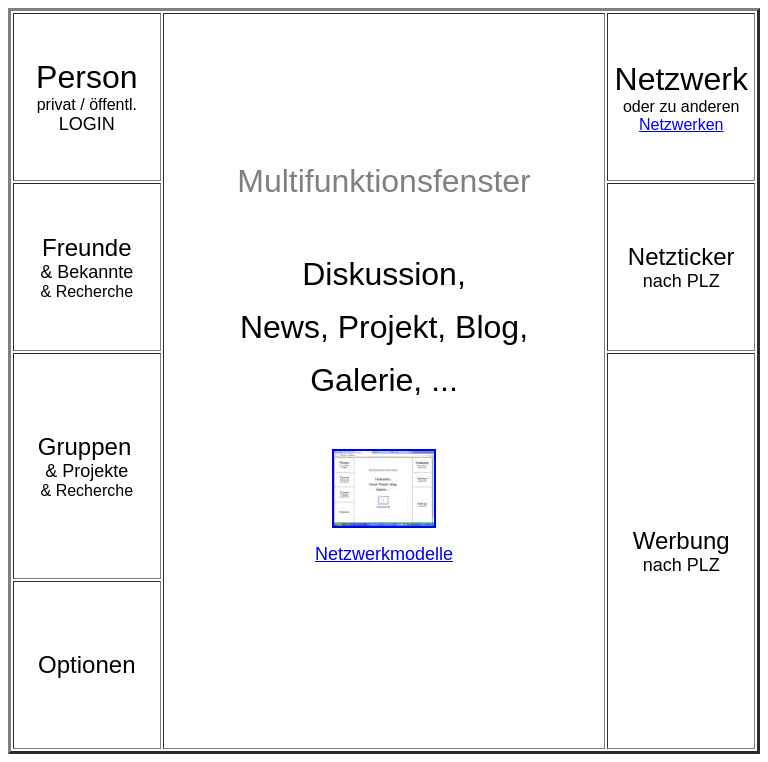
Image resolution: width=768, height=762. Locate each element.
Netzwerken (681, 119)
